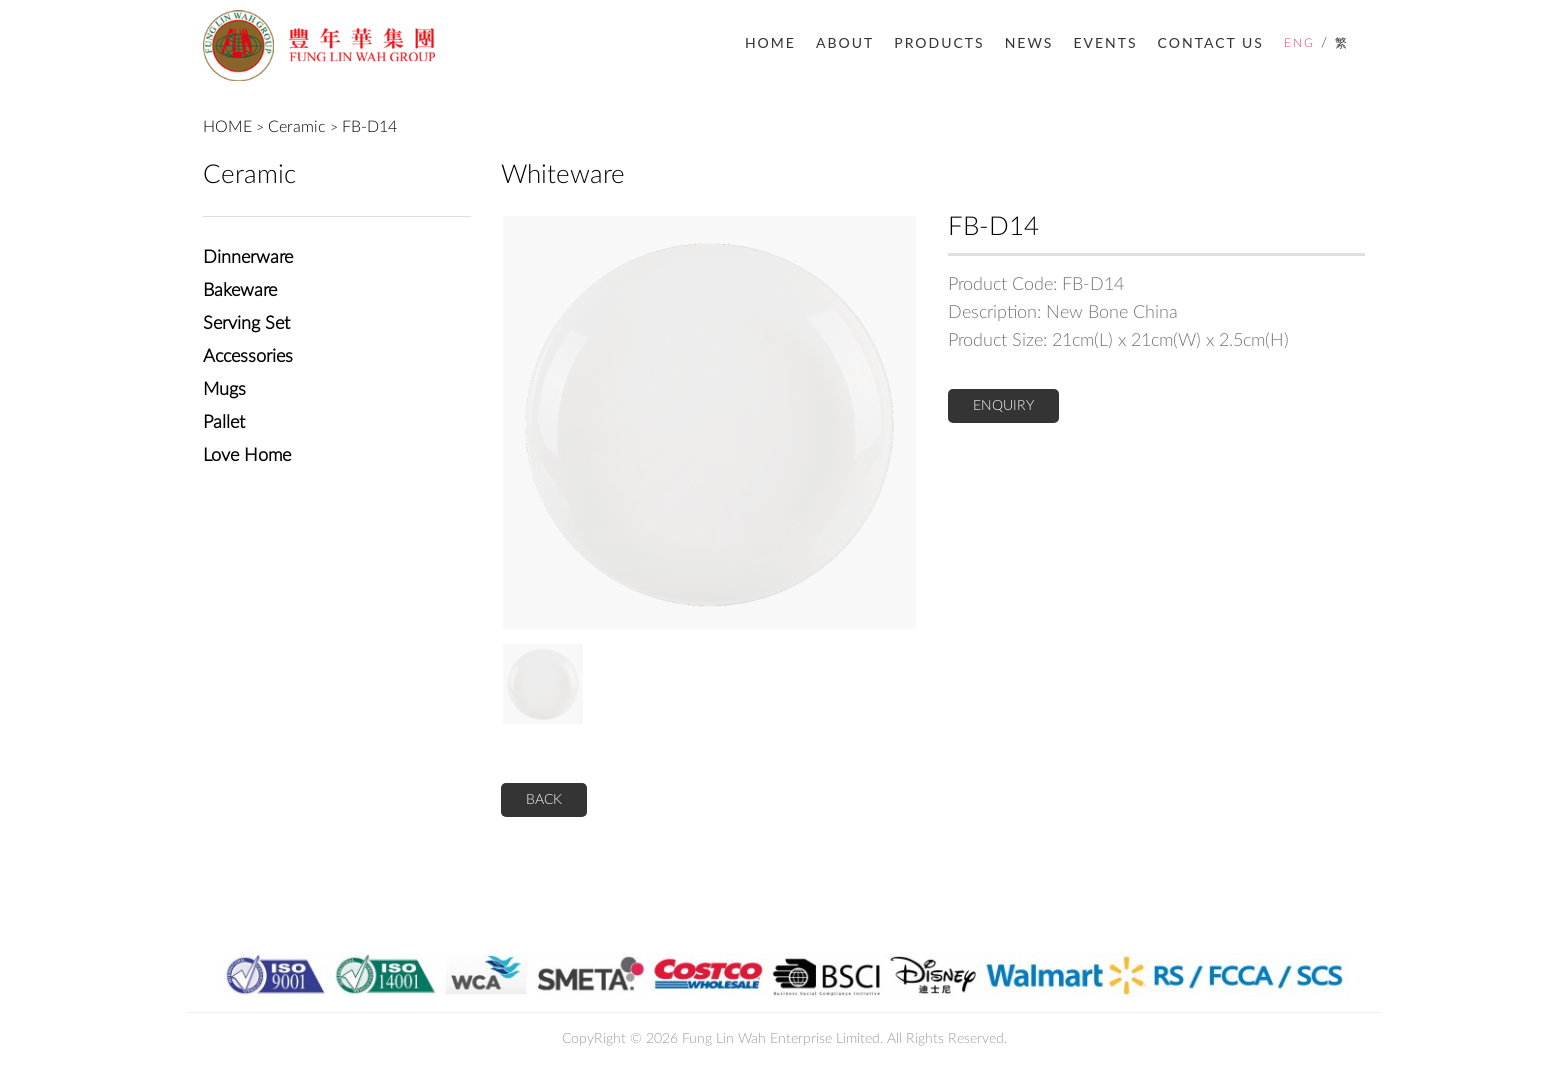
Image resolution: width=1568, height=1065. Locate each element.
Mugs (224, 390)
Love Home (247, 456)
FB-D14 (369, 127)
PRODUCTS (939, 42)
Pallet (224, 423)
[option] (709, 422)
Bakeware (240, 291)
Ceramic (297, 127)
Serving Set (246, 324)
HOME (770, 42)
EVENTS (1105, 42)
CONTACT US (1211, 42)
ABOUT (845, 42)
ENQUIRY (1003, 406)
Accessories (248, 357)
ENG (1299, 43)
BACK (544, 800)
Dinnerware (248, 258)
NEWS (1029, 42)
